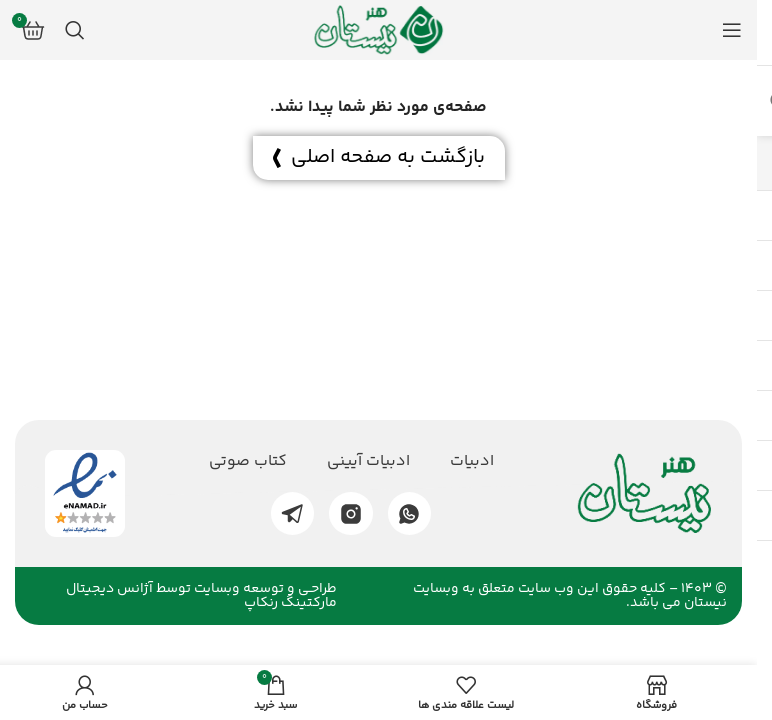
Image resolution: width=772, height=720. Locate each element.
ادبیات (472, 462)
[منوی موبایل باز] (732, 30)
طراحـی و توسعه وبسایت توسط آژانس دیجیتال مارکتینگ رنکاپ (201, 596)
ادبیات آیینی (368, 462)
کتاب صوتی (248, 462)
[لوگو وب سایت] (379, 30)
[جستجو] (75, 30)
